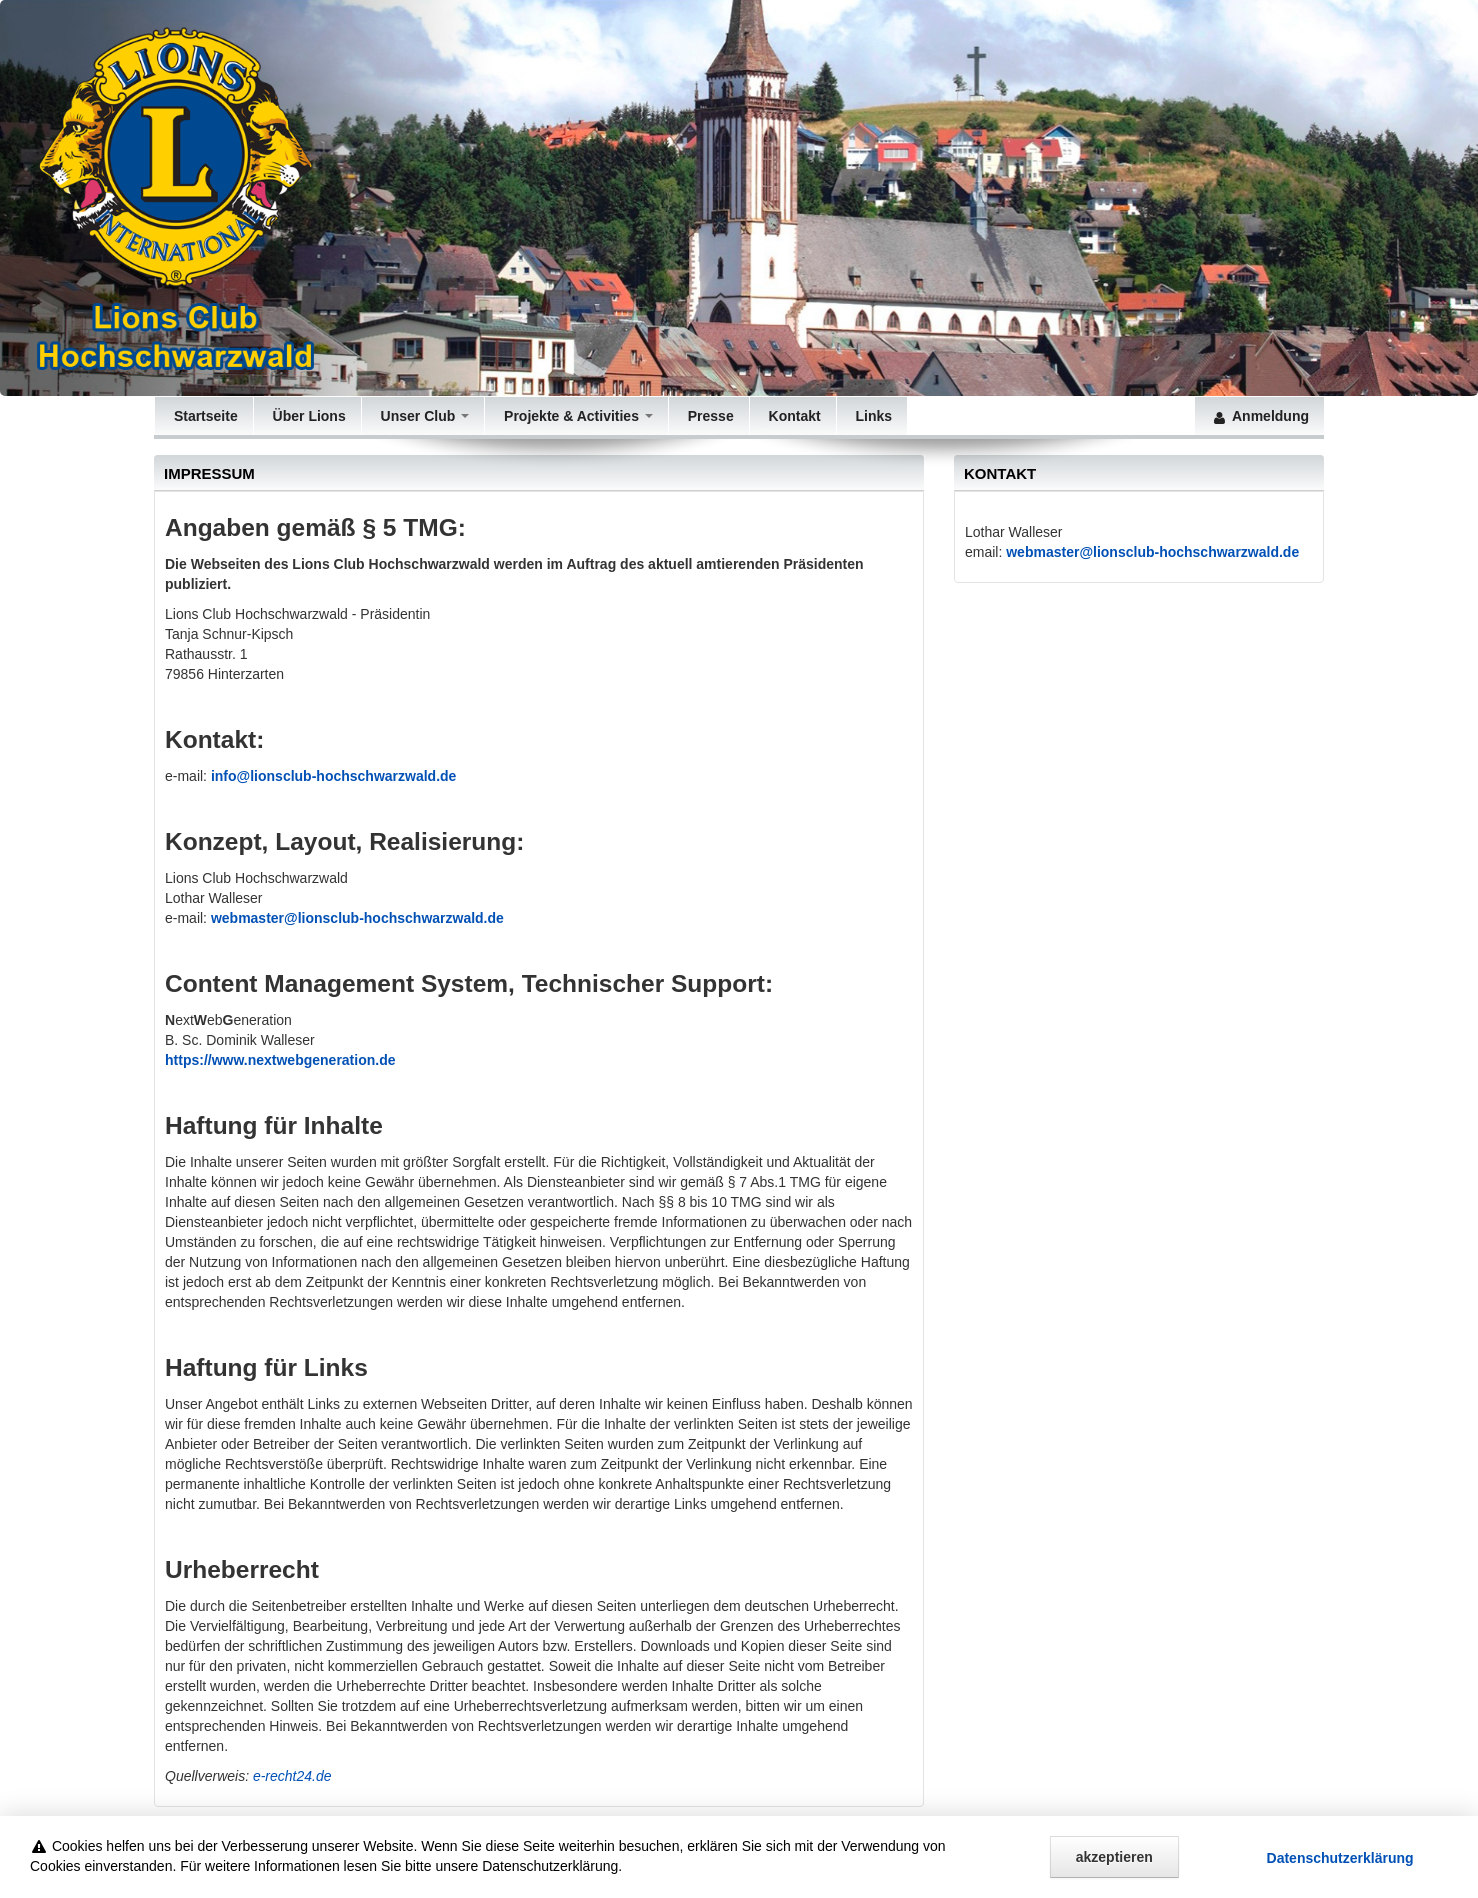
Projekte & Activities (576, 416)
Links (872, 416)
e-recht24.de (292, 1776)
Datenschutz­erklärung (1340, 1876)
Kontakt (793, 416)
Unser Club (423, 416)
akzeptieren (1114, 1875)
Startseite (204, 416)
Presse (709, 416)
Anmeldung (1259, 416)
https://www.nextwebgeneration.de (280, 1060)
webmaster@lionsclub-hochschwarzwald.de (1152, 552)
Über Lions (307, 416)
